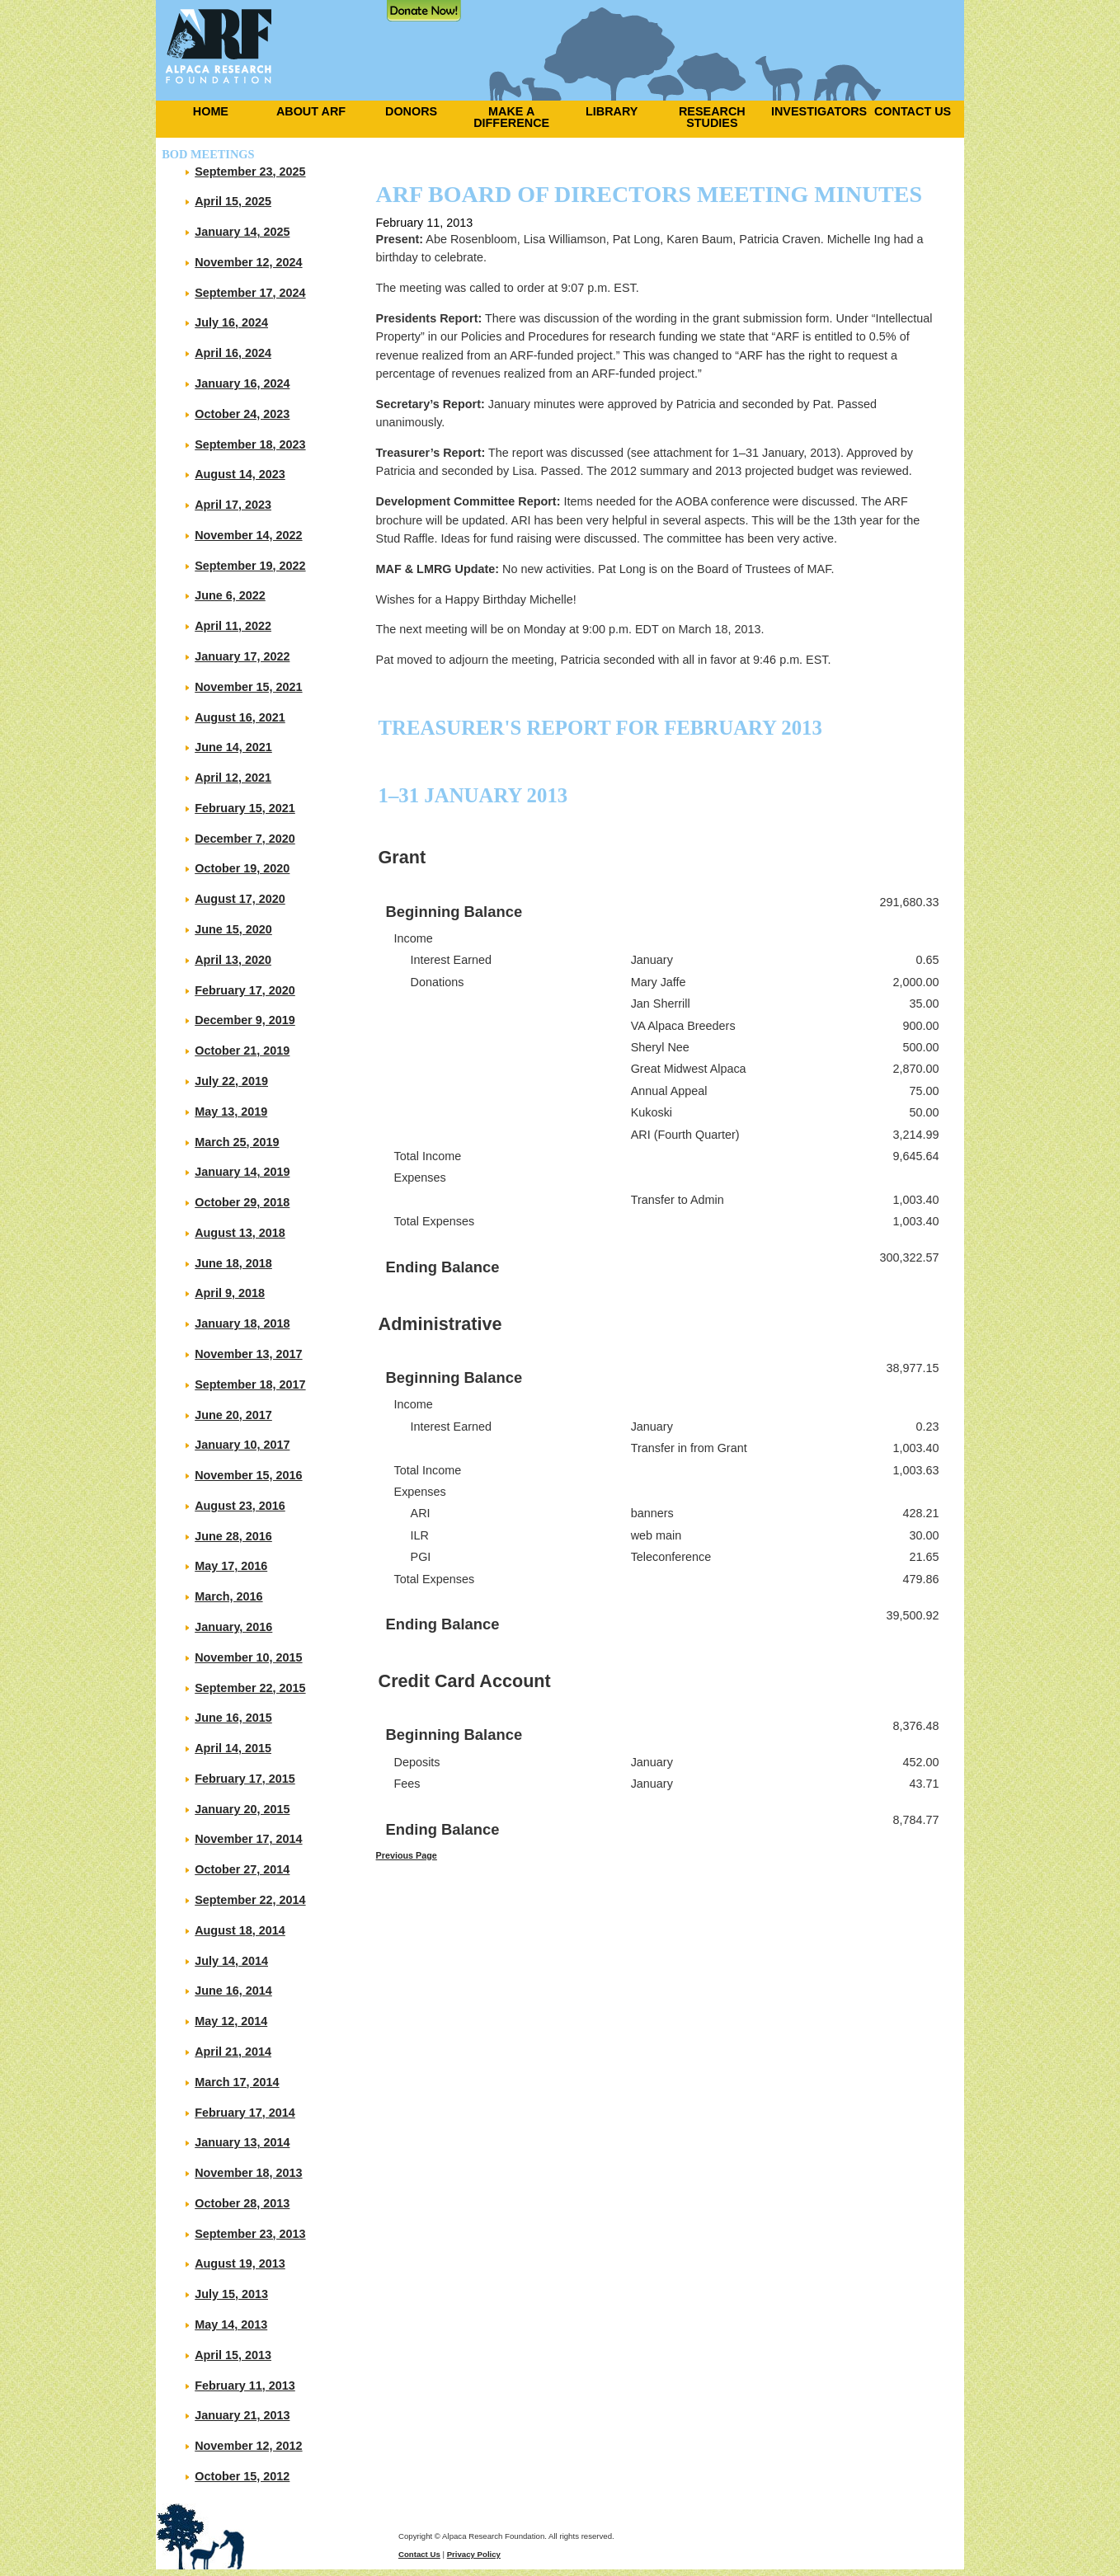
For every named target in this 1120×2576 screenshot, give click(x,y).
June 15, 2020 (233, 929)
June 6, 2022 (230, 595)
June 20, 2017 (233, 1415)
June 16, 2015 (233, 1717)
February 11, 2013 (245, 2385)
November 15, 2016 (248, 1475)
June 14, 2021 (233, 747)
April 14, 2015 (233, 1748)
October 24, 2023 (242, 414)
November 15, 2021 (248, 686)
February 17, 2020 (245, 990)
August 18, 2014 (240, 1930)
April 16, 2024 (233, 353)
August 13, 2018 (240, 1232)
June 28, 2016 (233, 1536)
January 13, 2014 (242, 2142)
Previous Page (406, 1855)
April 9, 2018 (230, 1293)
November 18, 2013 (248, 2172)
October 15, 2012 (242, 2476)
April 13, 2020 (233, 959)
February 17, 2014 (245, 2112)
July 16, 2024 (231, 322)
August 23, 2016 (240, 1505)
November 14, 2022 (248, 535)
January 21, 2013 (242, 2415)
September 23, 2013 (250, 2233)
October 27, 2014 (242, 1869)
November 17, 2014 (248, 1838)
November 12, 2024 (248, 262)
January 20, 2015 (242, 1809)
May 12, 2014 (231, 2021)
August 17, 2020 (240, 898)
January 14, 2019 (242, 1171)
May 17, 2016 (231, 1565)
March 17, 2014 (237, 2082)
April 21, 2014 (233, 2051)
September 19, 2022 (250, 565)
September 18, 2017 (250, 1384)
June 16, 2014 (233, 1990)
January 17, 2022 (242, 656)
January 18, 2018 (242, 1323)
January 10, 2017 (242, 1444)
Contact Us (419, 2554)
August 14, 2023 (240, 474)
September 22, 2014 (250, 1899)
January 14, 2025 (242, 231)
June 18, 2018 (233, 1263)
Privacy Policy (474, 2554)
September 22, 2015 (250, 1688)
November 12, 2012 (248, 2445)
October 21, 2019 (242, 1050)
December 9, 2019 (245, 1020)
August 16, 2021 (240, 717)
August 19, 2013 (240, 2263)
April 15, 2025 (233, 201)
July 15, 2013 (231, 2294)
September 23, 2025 (250, 171)
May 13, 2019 (231, 1111)
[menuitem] (206, 111)
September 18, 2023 (250, 444)
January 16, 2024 (242, 383)
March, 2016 (228, 1596)
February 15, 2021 (245, 808)
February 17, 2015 (245, 1778)
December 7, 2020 (245, 838)
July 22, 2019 (231, 1081)
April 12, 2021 (233, 777)
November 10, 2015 (248, 1657)
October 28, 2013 (242, 2203)
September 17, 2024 (250, 292)
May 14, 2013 (231, 2324)
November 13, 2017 (248, 1354)
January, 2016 (233, 1627)
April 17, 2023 (233, 504)
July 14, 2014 (231, 1960)
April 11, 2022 (233, 625)
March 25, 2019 (237, 1142)
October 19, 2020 (242, 868)
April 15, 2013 (233, 2355)
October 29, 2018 (242, 1202)
